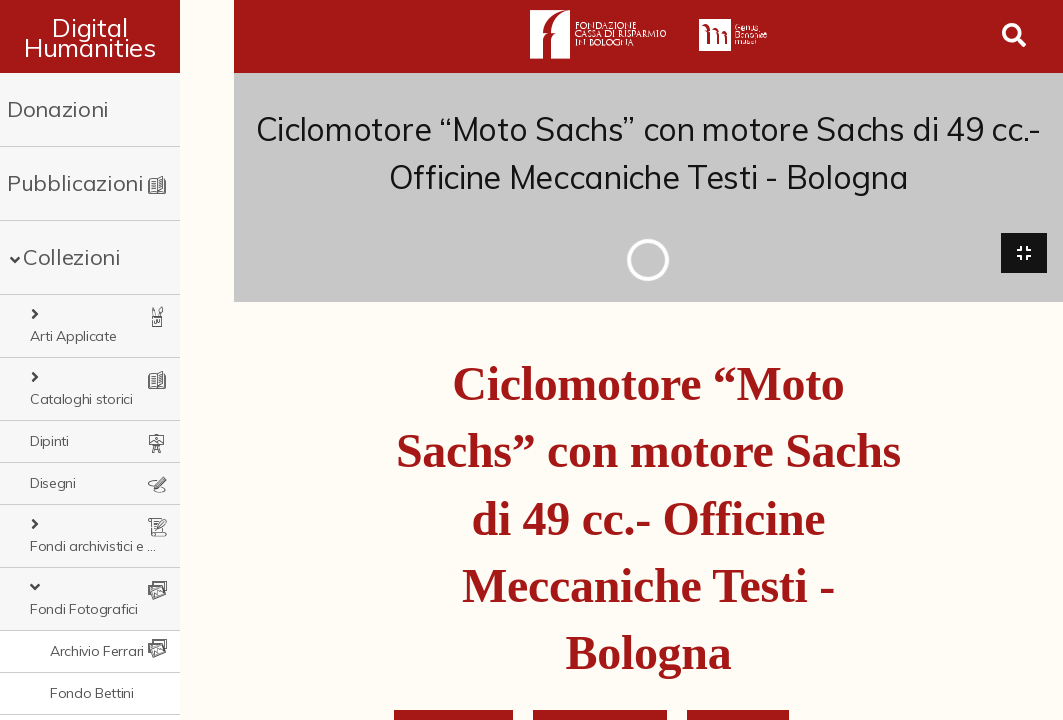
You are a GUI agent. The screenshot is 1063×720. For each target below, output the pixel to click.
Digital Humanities (116, 37)
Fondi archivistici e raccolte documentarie (129, 483)
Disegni (53, 441)
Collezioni (72, 257)
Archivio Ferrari (97, 567)
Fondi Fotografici (97, 525)
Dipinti (49, 399)
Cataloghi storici (94, 357)
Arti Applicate (86, 315)
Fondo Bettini (92, 609)
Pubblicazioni (75, 183)
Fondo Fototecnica (111, 693)
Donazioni (58, 109)
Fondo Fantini (93, 651)
